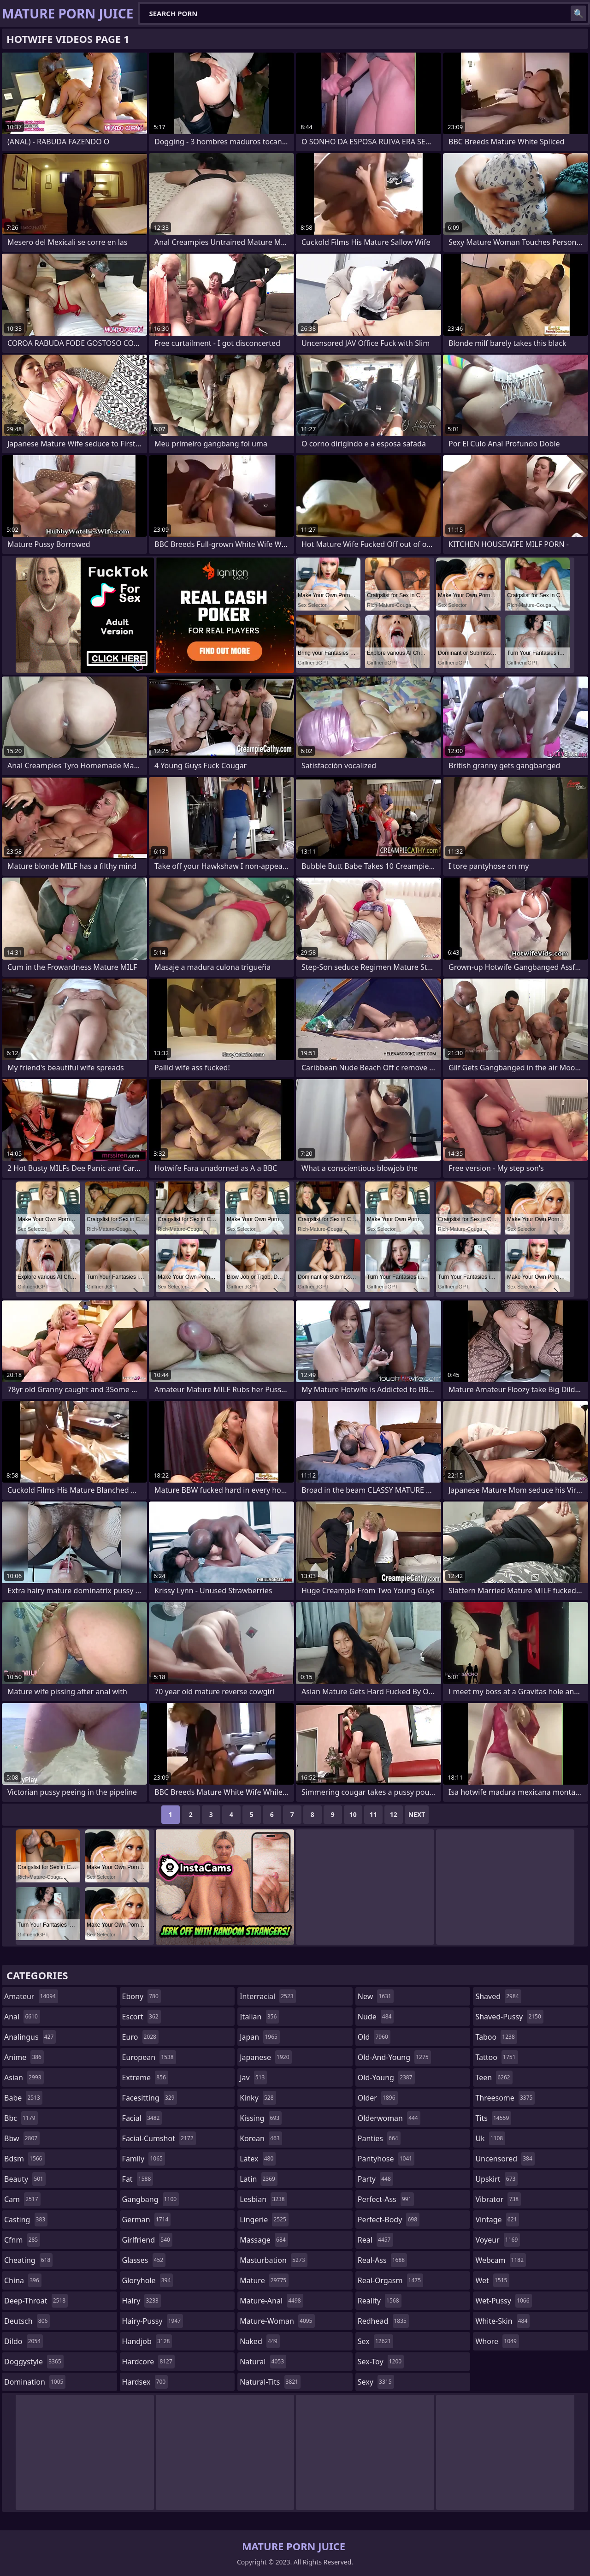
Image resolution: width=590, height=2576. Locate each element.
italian (259, 2017)
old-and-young (394, 2057)
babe (23, 2098)
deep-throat (36, 2301)
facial (142, 2118)
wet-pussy (503, 2301)
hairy (141, 2301)
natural (263, 2361)
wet (492, 2280)
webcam (500, 2260)
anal (22, 2017)
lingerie (264, 2219)
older (378, 2098)
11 (373, 1814)
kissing (261, 2118)
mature (264, 2280)
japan (260, 2037)
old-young (386, 2077)
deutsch (27, 2321)
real (375, 2240)
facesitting (149, 2098)
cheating (28, 2260)
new (376, 1996)
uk (490, 2138)
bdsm (24, 2159)
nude (376, 2017)
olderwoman (389, 2118)
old (374, 2037)
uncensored (504, 2159)
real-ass (382, 2260)
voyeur (497, 2240)
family (143, 2159)
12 (393, 1814)
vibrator (498, 2199)
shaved (498, 1996)
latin (258, 2179)
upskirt (496, 2179)
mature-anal (271, 2301)
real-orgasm (390, 2280)
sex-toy (381, 2361)
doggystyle (34, 2361)
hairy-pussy (152, 2321)
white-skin (502, 2321)
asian (24, 2077)
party (375, 2179)
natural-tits (270, 2382)
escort (141, 2017)
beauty (25, 2179)
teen (493, 2077)
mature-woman (277, 2321)
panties (379, 2138)
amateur (31, 1996)
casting (25, 2219)
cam (22, 2199)
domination (34, 2382)
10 (353, 1814)
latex (258, 2159)
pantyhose (386, 2159)
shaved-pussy (509, 2017)
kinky (258, 2098)
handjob (147, 2341)
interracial (268, 1996)
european (149, 2057)
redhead (383, 2321)
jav (253, 2077)
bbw (22, 2138)
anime (24, 2057)
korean (261, 2138)
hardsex (145, 2382)
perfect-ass (386, 2199)
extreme (145, 2077)
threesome (505, 2098)
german (146, 2219)
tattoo (496, 2057)
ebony (141, 1996)
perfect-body (388, 2219)
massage (264, 2240)
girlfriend (147, 2240)
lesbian (263, 2199)
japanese (265, 2057)
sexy (376, 2382)
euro (140, 2037)
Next (416, 1814)
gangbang (150, 2199)
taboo (496, 2037)
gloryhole (147, 2280)
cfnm (22, 2240)
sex (375, 2341)
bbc (21, 2118)
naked (259, 2341)
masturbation (273, 2260)
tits (493, 2118)
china (22, 2280)
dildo (23, 2341)
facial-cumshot (159, 2138)
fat (137, 2179)
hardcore (148, 2361)
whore (497, 2341)
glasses (144, 2260)
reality (379, 2301)
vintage (497, 2219)
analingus (30, 2037)
